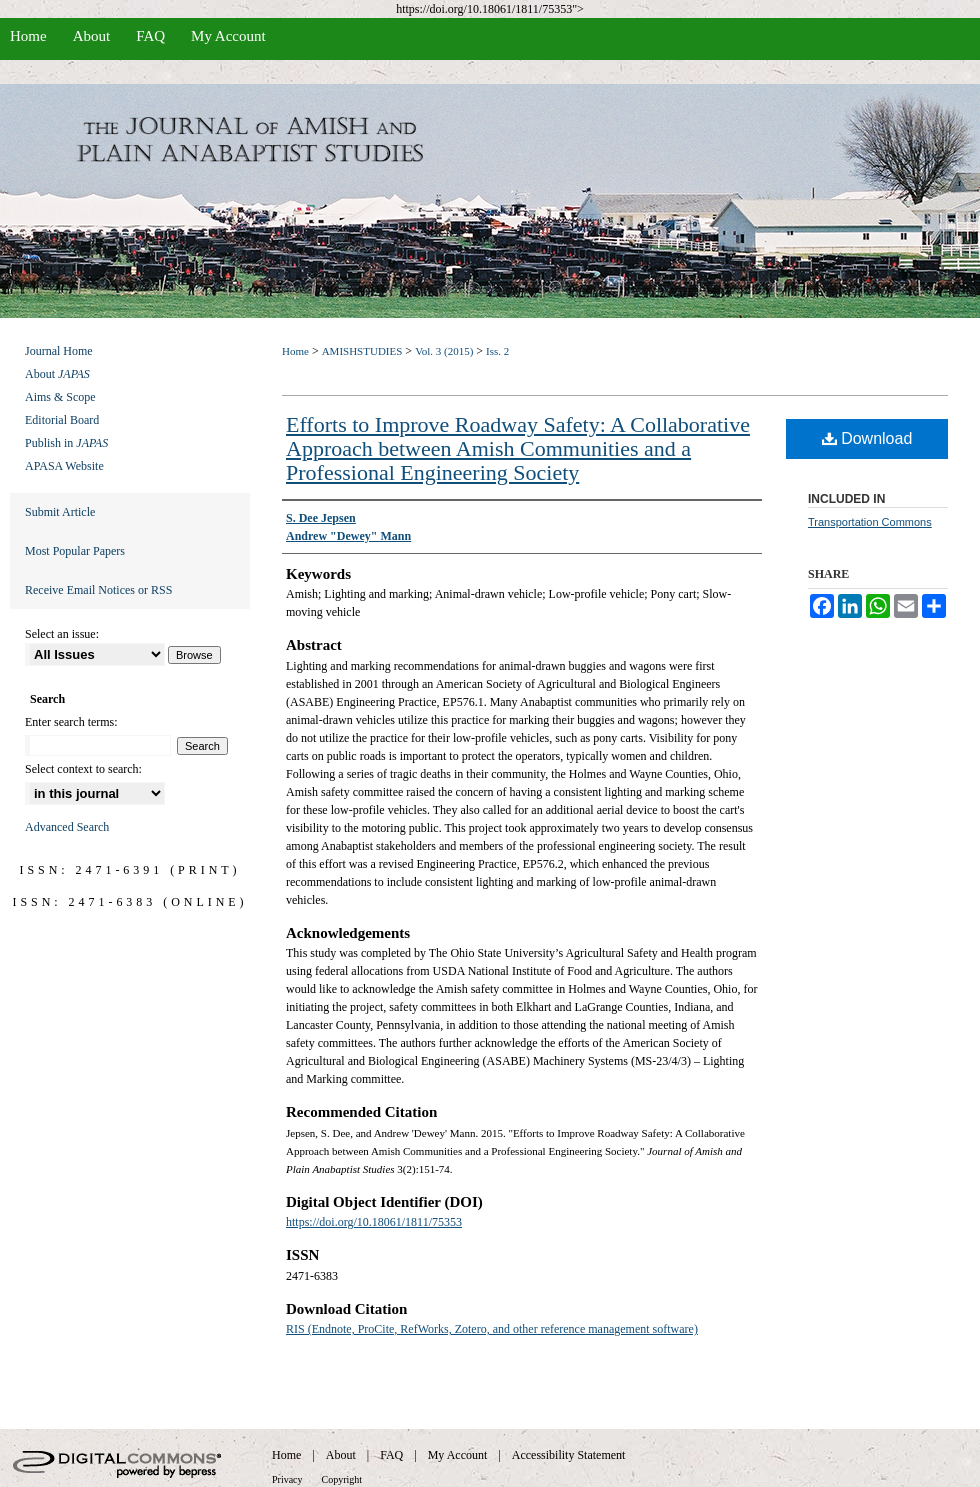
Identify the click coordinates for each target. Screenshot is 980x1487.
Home (295, 351)
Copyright (342, 1479)
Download (867, 438)
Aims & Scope (60, 397)
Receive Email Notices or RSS (98, 590)
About (57, 374)
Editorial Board (62, 420)
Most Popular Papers (75, 551)
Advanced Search (67, 827)
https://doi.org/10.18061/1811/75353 (374, 1222)
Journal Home (59, 351)
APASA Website (64, 466)
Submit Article (60, 512)
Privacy (287, 1479)
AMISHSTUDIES (362, 351)
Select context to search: (83, 769)
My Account (458, 1455)
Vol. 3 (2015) (444, 351)
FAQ (391, 1455)
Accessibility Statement (569, 1455)
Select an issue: (62, 634)
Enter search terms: (71, 722)
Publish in (66, 443)
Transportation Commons (870, 522)
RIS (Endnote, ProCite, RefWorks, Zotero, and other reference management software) (492, 1329)
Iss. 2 (497, 351)
